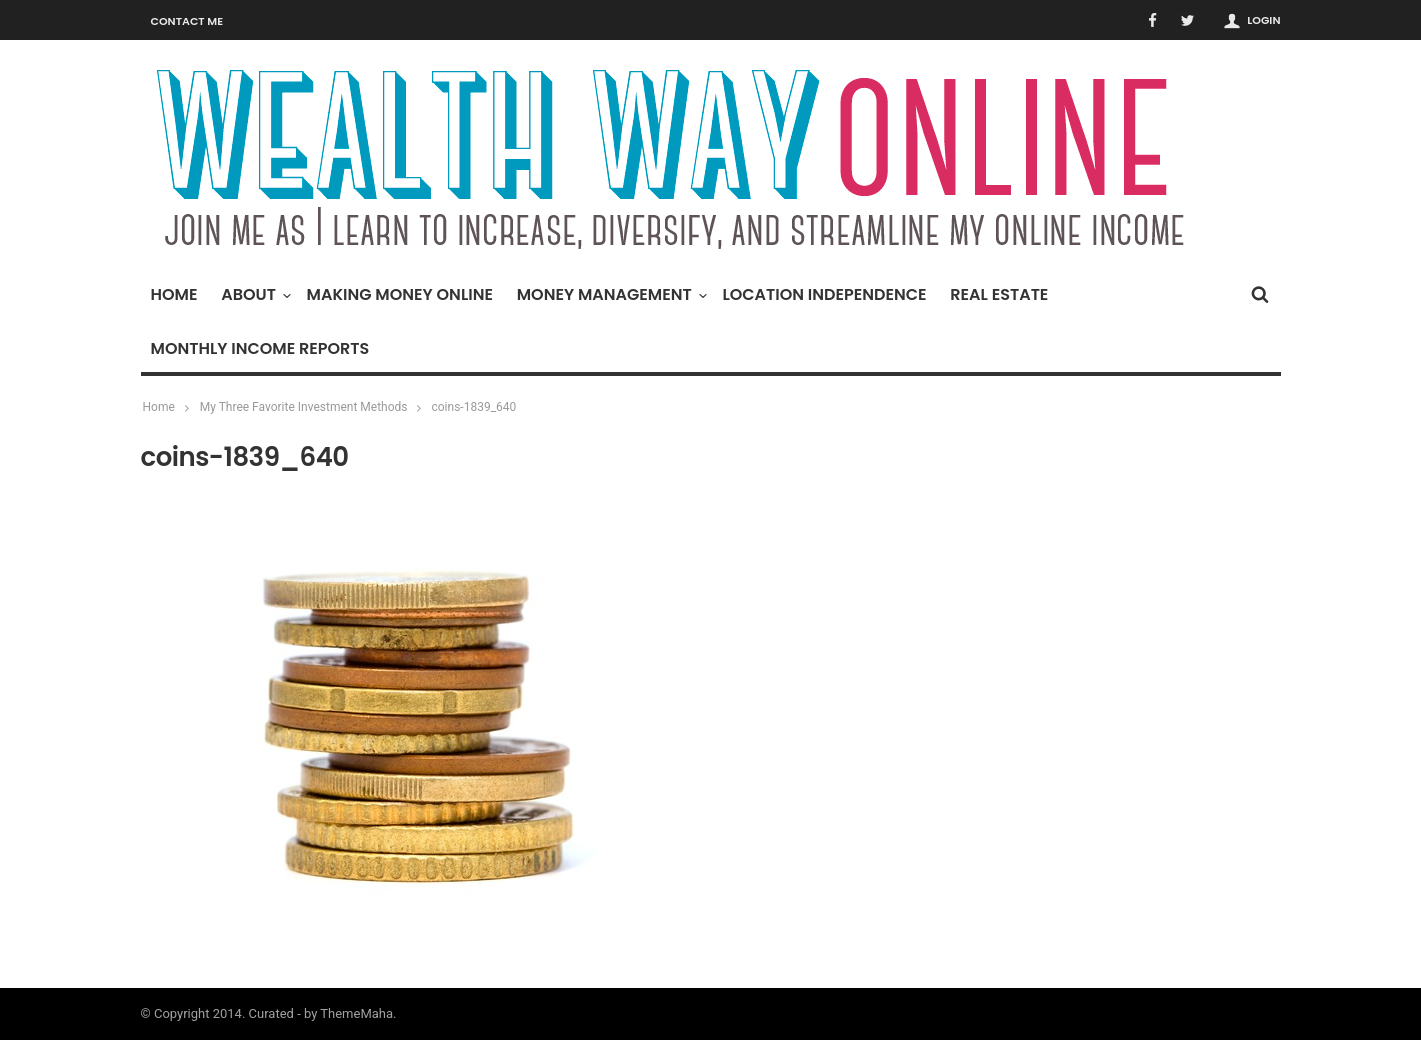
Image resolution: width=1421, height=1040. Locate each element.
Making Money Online (400, 294)
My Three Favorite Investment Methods (304, 407)
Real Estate (999, 294)
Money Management (609, 294)
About (253, 294)
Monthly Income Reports (260, 348)
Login (1263, 20)
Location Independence (824, 294)
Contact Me (187, 21)
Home (174, 294)
